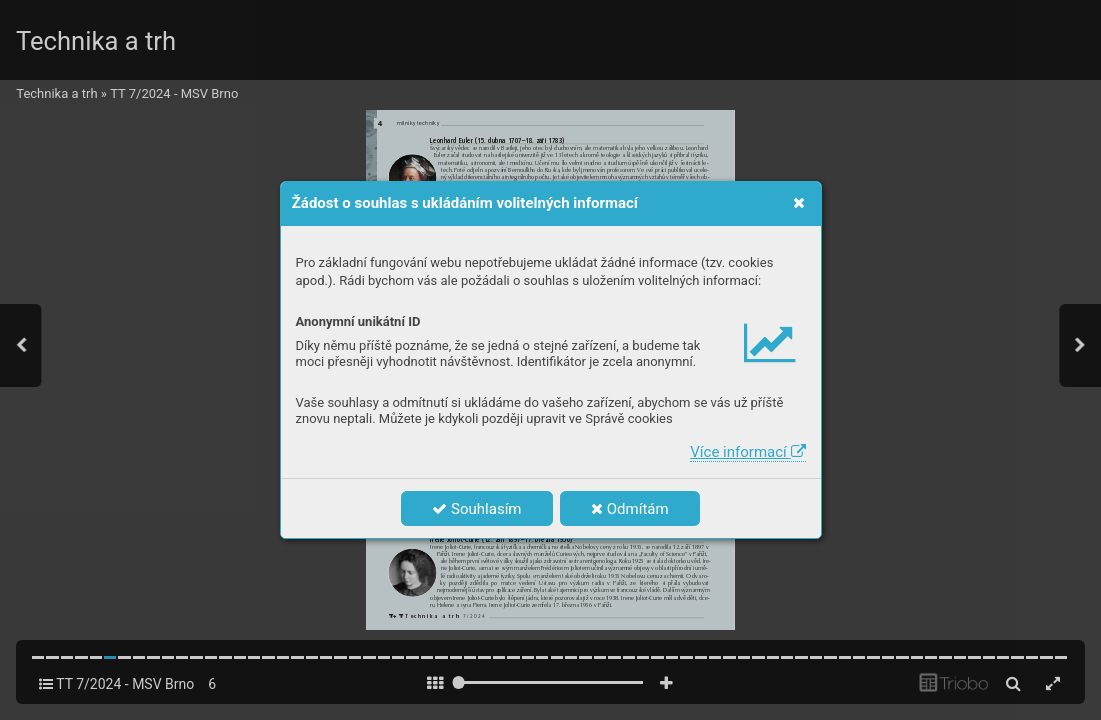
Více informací (747, 452)
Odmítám (630, 509)
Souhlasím (476, 509)
